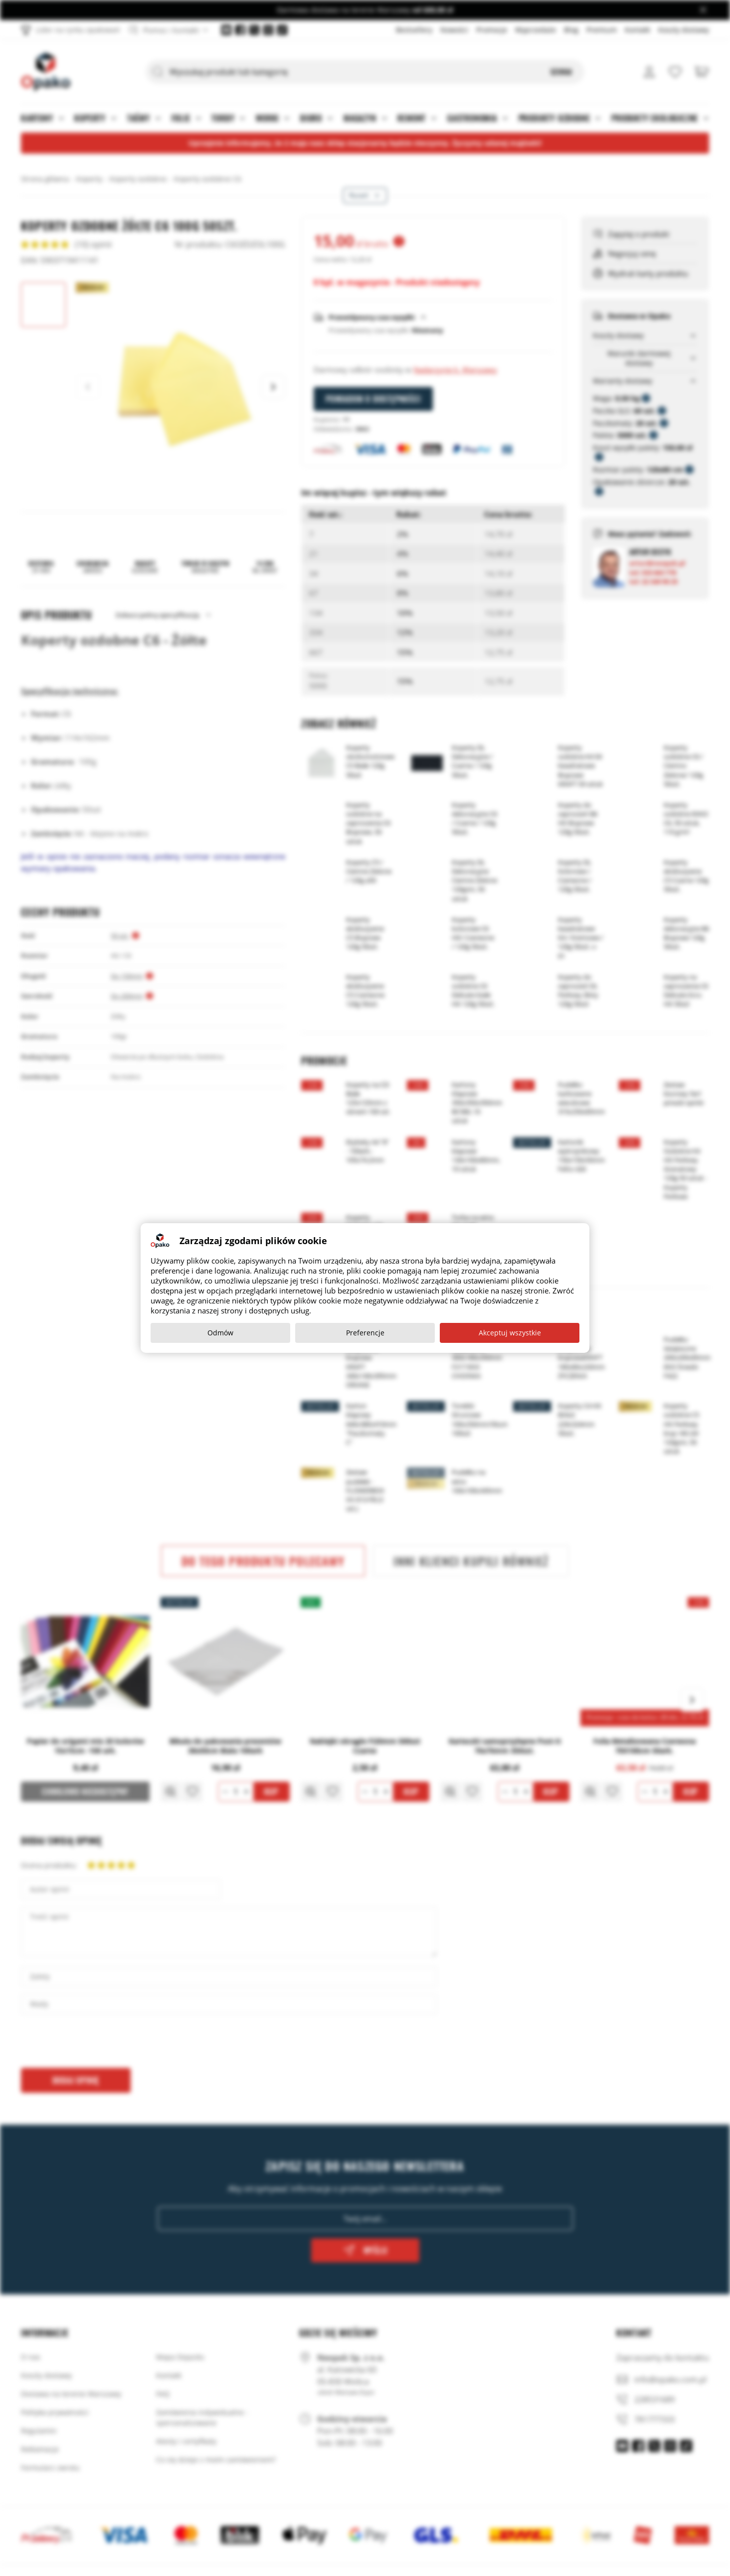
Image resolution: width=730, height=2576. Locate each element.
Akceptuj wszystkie (510, 1332)
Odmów (220, 1332)
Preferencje (365, 1332)
